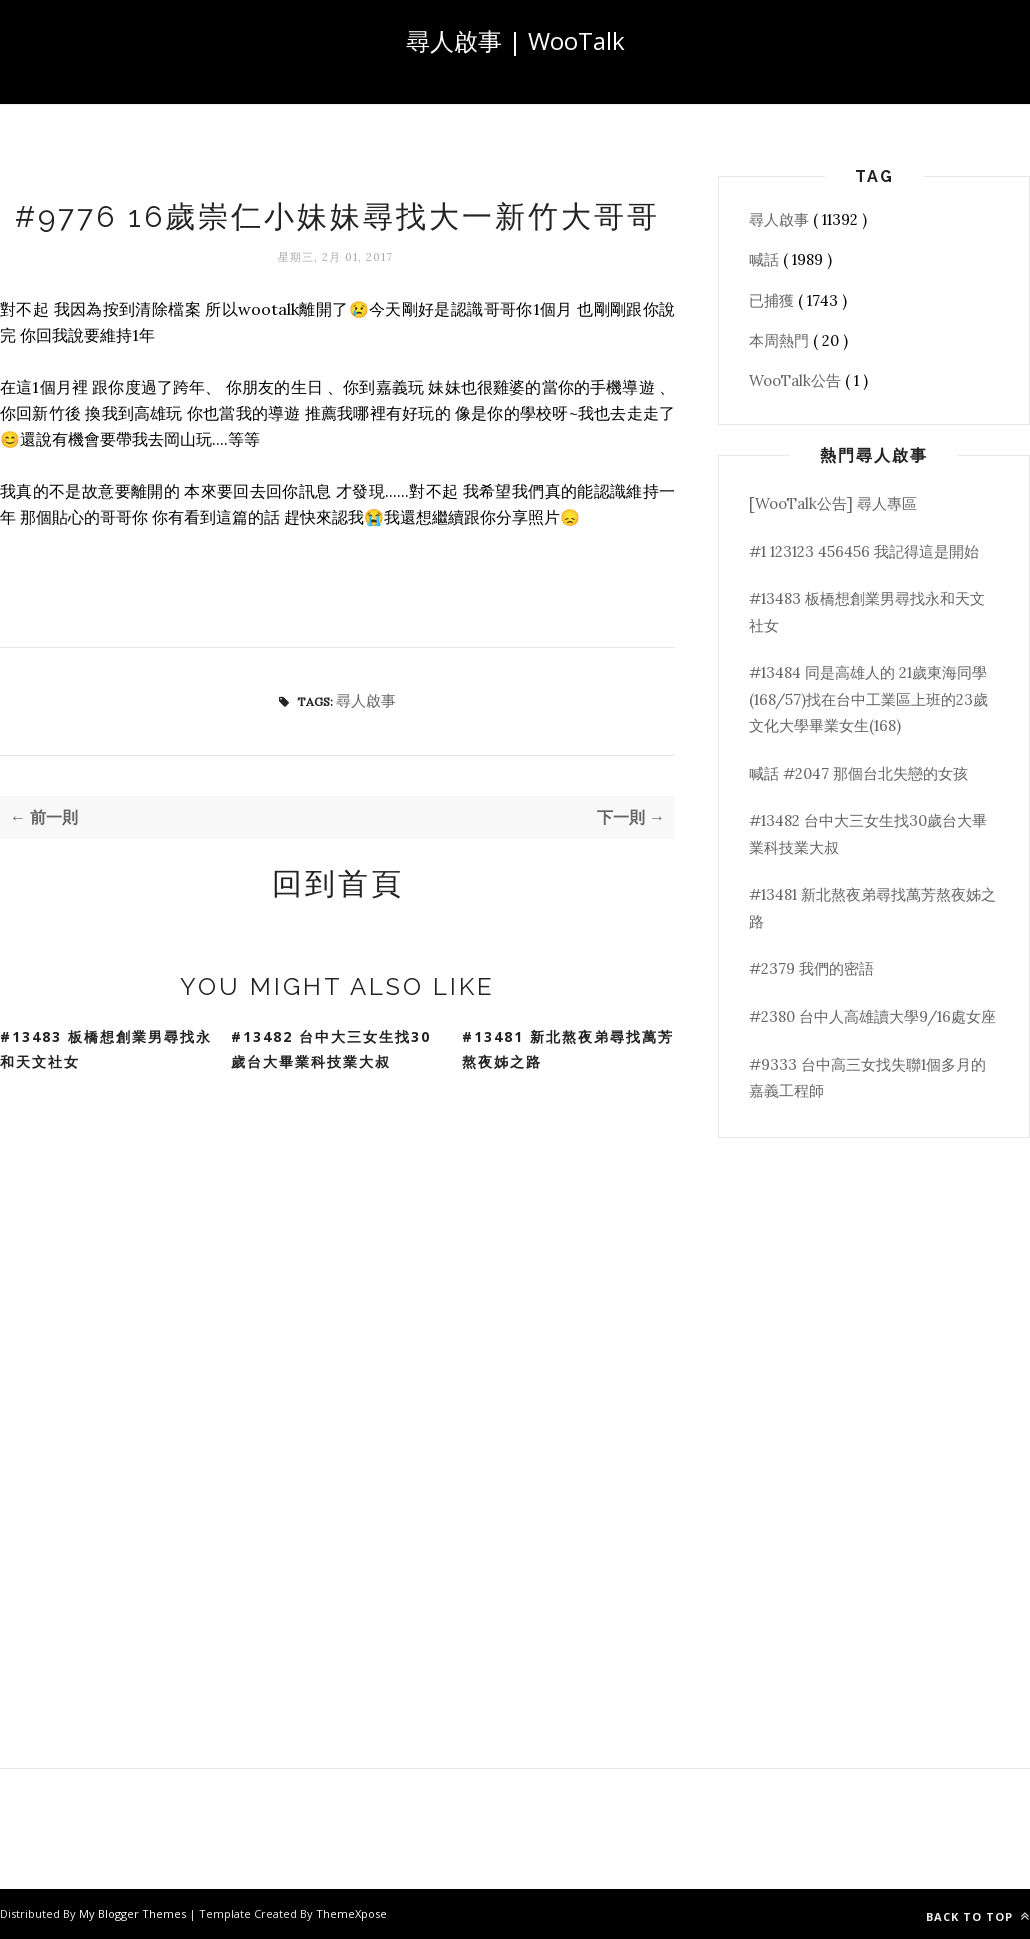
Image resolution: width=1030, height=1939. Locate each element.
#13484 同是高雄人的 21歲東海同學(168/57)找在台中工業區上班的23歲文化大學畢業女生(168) (868, 699)
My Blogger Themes (134, 1913)
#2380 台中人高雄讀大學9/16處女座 (872, 1016)
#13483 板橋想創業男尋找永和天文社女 (106, 1049)
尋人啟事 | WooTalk (515, 40)
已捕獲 (773, 300)
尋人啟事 (366, 700)
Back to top (978, 1916)
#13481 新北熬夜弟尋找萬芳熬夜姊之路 (568, 1049)
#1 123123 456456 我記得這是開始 (864, 551)
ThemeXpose (351, 1913)
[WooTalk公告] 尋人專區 (833, 503)
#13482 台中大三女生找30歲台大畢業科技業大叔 (331, 1049)
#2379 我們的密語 (811, 968)
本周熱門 (781, 340)
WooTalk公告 (797, 380)
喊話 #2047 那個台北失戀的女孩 (858, 773)
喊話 (766, 259)
